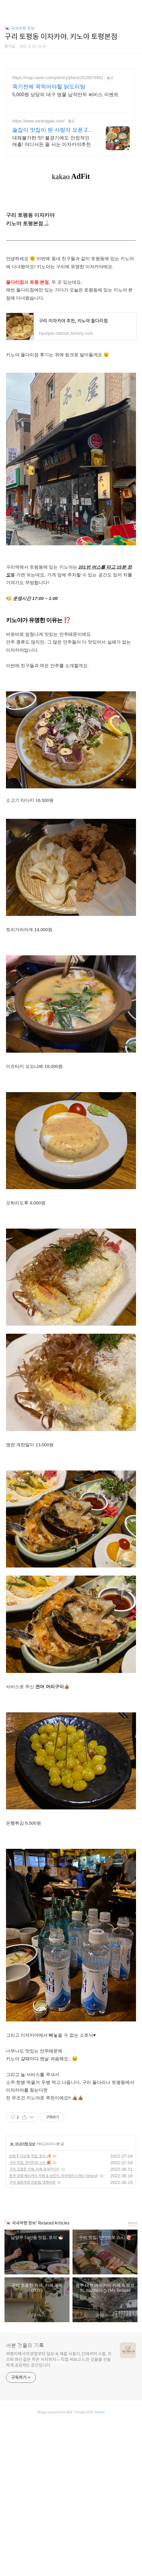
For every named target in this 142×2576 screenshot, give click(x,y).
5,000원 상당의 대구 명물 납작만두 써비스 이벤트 (65, 94)
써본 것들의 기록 (25, 2345)
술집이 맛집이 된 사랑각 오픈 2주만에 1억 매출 (52, 130)
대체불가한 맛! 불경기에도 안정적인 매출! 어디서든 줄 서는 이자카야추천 (51, 141)
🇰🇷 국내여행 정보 (19, 28)
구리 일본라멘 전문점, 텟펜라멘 (32, 2182)
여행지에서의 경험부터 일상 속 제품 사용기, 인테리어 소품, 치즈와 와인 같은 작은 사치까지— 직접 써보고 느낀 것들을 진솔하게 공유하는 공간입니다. (58, 2359)
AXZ (69, 2412)
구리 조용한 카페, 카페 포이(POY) (34, 2169)
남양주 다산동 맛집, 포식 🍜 (30, 2156)
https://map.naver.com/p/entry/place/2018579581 (57, 77)
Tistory (99, 2412)
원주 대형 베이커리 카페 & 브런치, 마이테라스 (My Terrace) (53, 2175)
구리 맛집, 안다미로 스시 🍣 (30, 2162)
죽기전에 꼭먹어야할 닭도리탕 (48, 87)
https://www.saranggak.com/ (38, 121)
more (133, 2222)
